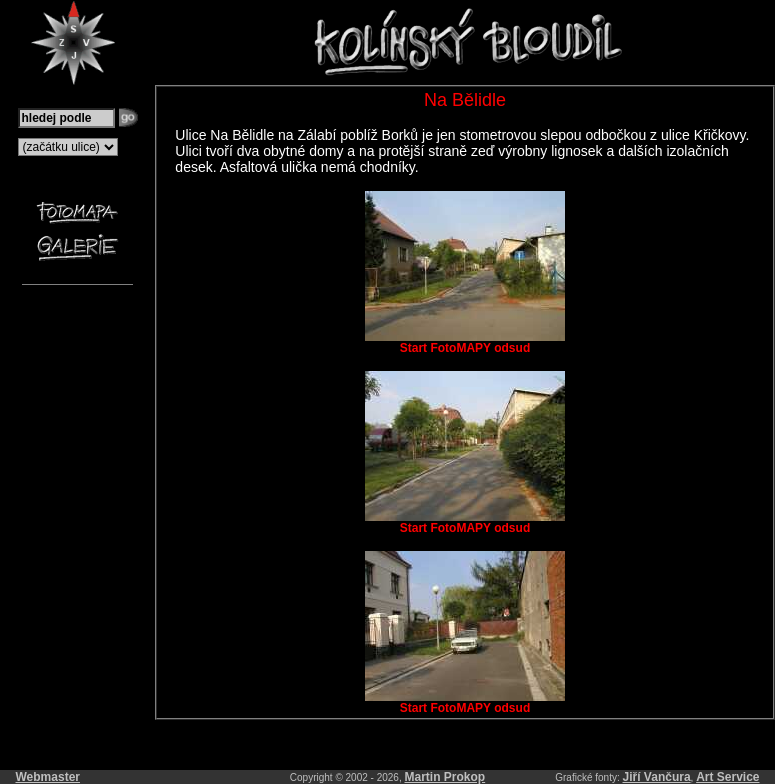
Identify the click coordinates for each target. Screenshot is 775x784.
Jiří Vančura (657, 777)
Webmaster (48, 777)
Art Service (727, 777)
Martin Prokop (445, 777)
